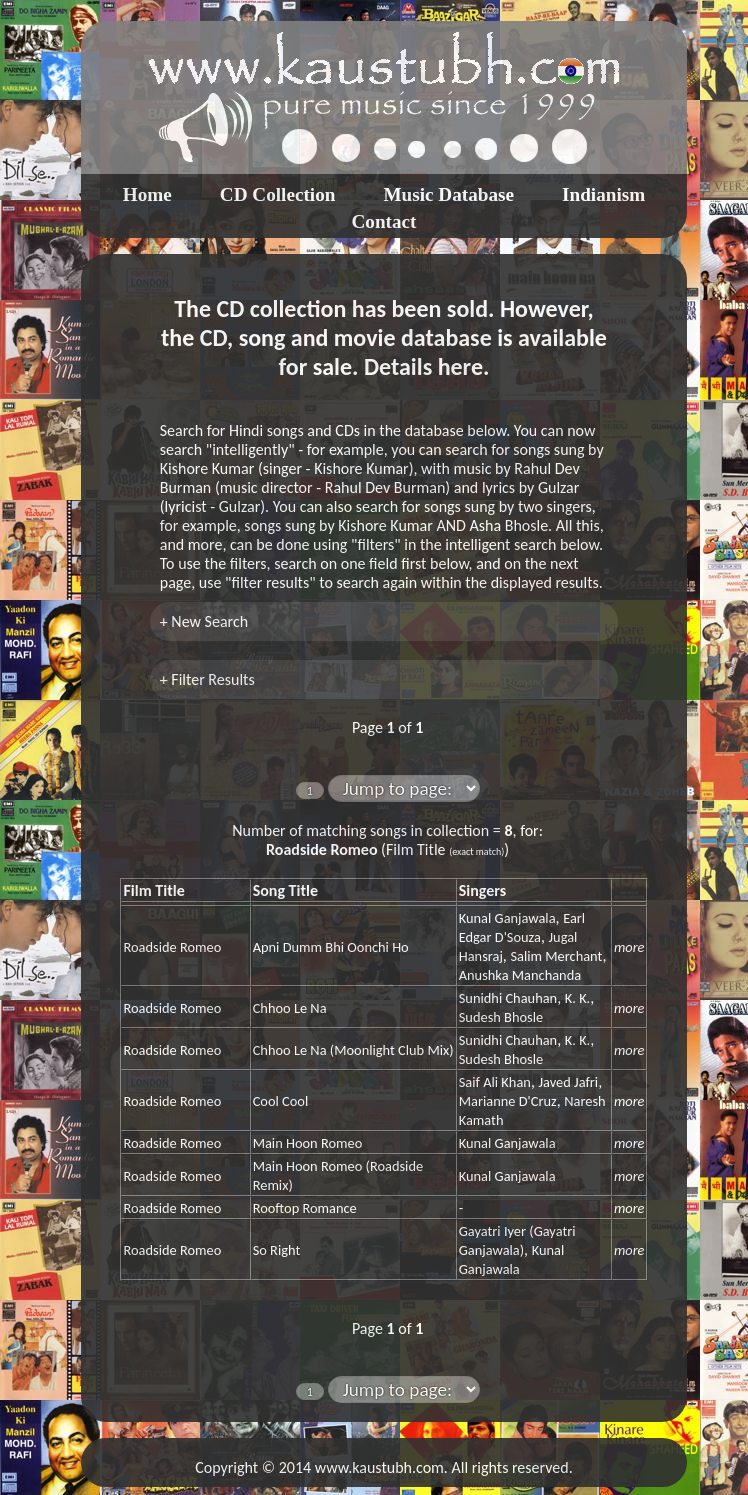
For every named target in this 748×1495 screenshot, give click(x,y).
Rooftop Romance (305, 1208)
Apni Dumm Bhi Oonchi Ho (331, 947)
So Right (277, 1250)
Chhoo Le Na (290, 1008)
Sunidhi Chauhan (508, 998)
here (460, 366)
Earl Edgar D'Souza (522, 927)
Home (147, 194)
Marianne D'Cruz (508, 1101)
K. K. (577, 998)
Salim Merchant (556, 956)
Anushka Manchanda (520, 975)
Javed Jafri (568, 1082)
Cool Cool (281, 1101)
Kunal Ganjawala (507, 918)
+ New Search (204, 621)
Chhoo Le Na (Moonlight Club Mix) (353, 1050)
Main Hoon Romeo (308, 1143)
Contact (383, 221)
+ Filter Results (207, 679)
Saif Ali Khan (495, 1082)
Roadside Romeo (172, 947)
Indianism (603, 194)
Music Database (448, 194)
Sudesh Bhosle (501, 1017)
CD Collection (278, 194)
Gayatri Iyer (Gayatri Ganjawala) (517, 1240)
